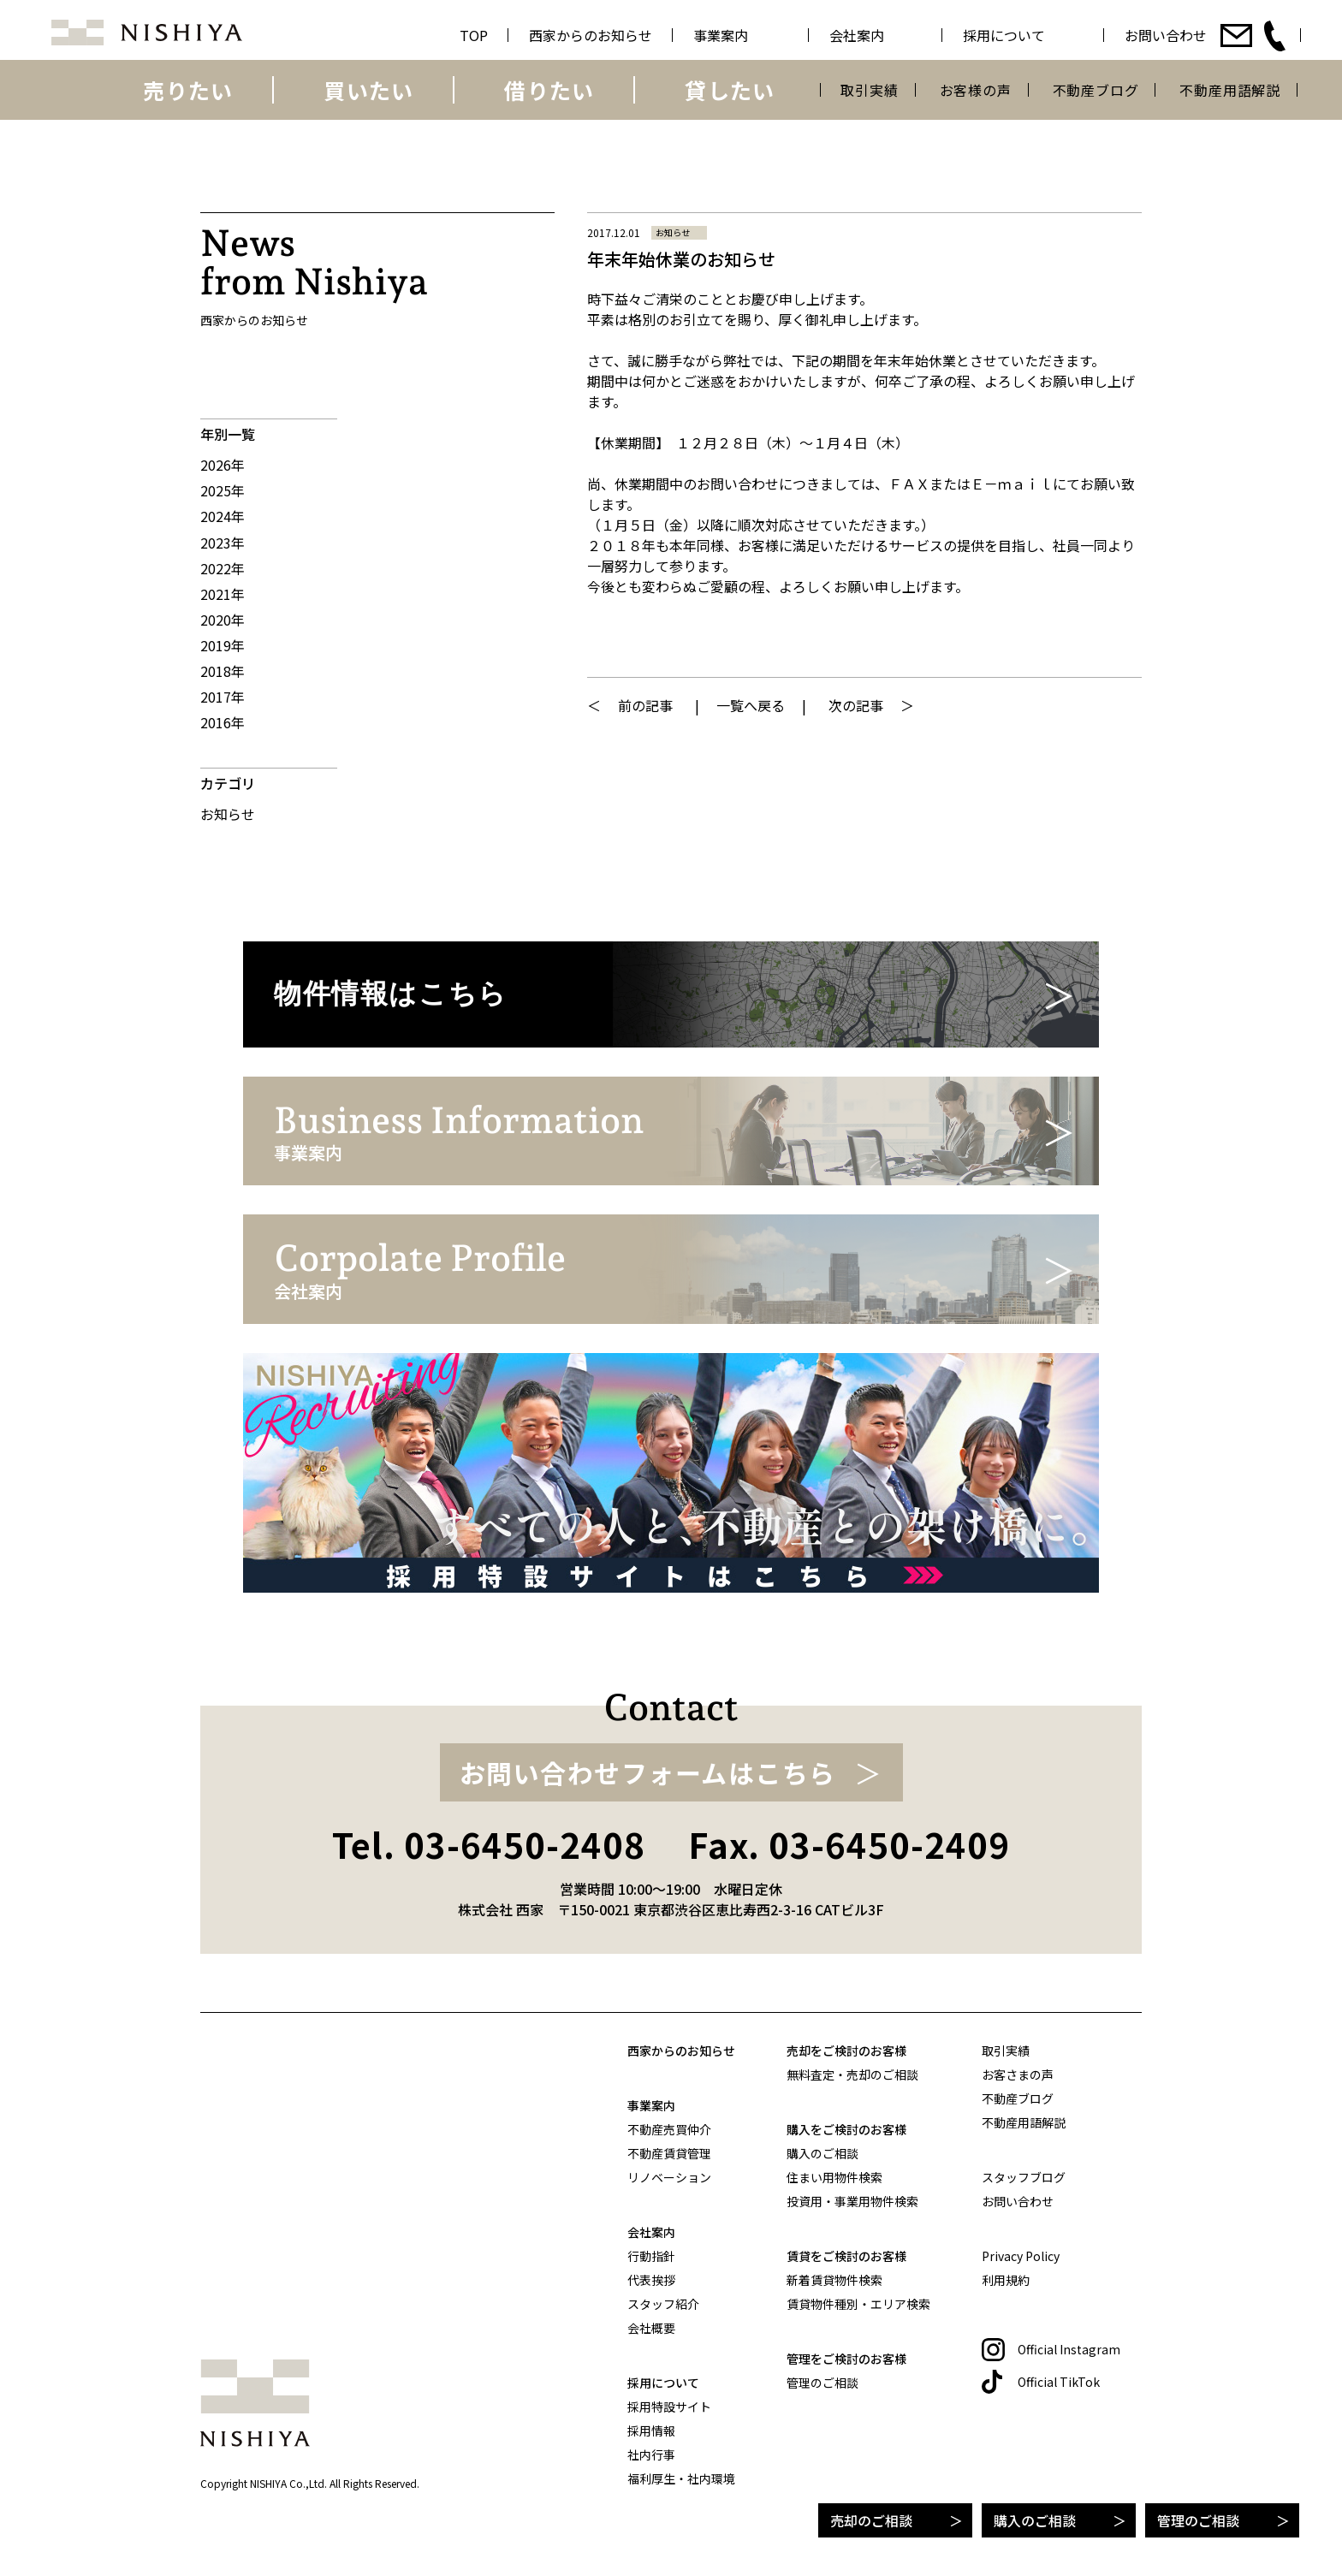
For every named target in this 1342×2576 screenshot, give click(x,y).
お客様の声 (976, 90)
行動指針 (651, 2255)
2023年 (222, 542)
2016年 (222, 722)
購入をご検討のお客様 (846, 2129)
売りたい (188, 89)
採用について (663, 2382)
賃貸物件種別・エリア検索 (858, 2303)
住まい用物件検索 (834, 2177)
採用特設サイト (669, 2406)
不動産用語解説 (1229, 90)
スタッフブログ (1024, 2177)
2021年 (222, 594)
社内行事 (651, 2454)
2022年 (222, 568)
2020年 (222, 619)
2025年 (222, 490)
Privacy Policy (1021, 2255)
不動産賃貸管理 (669, 2153)
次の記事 (855, 705)
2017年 (222, 696)
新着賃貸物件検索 (834, 2279)
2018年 (222, 671)
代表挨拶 (651, 2279)
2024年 (222, 516)
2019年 (222, 645)
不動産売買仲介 (669, 2129)
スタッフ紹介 (663, 2303)
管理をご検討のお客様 (846, 2358)
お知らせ (227, 814)
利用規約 (1006, 2279)
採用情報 (651, 2430)
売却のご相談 (871, 2520)
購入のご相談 (1035, 2520)
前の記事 (645, 705)
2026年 (222, 464)
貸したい (730, 89)
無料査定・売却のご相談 (852, 2074)
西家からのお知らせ (681, 2050)
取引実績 (869, 90)
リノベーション (669, 2177)
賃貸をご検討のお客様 (846, 2255)
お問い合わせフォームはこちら (648, 1772)
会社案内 (651, 2232)
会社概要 (651, 2327)
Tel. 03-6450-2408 (488, 1844)
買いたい (368, 89)
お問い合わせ (1018, 2201)
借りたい (549, 89)
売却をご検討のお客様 (846, 2050)
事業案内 (651, 2105)
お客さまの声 (1018, 2074)
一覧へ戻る (750, 705)
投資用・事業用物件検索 (852, 2201)
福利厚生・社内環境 (681, 2478)
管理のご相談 (1198, 2520)
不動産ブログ (1096, 90)
